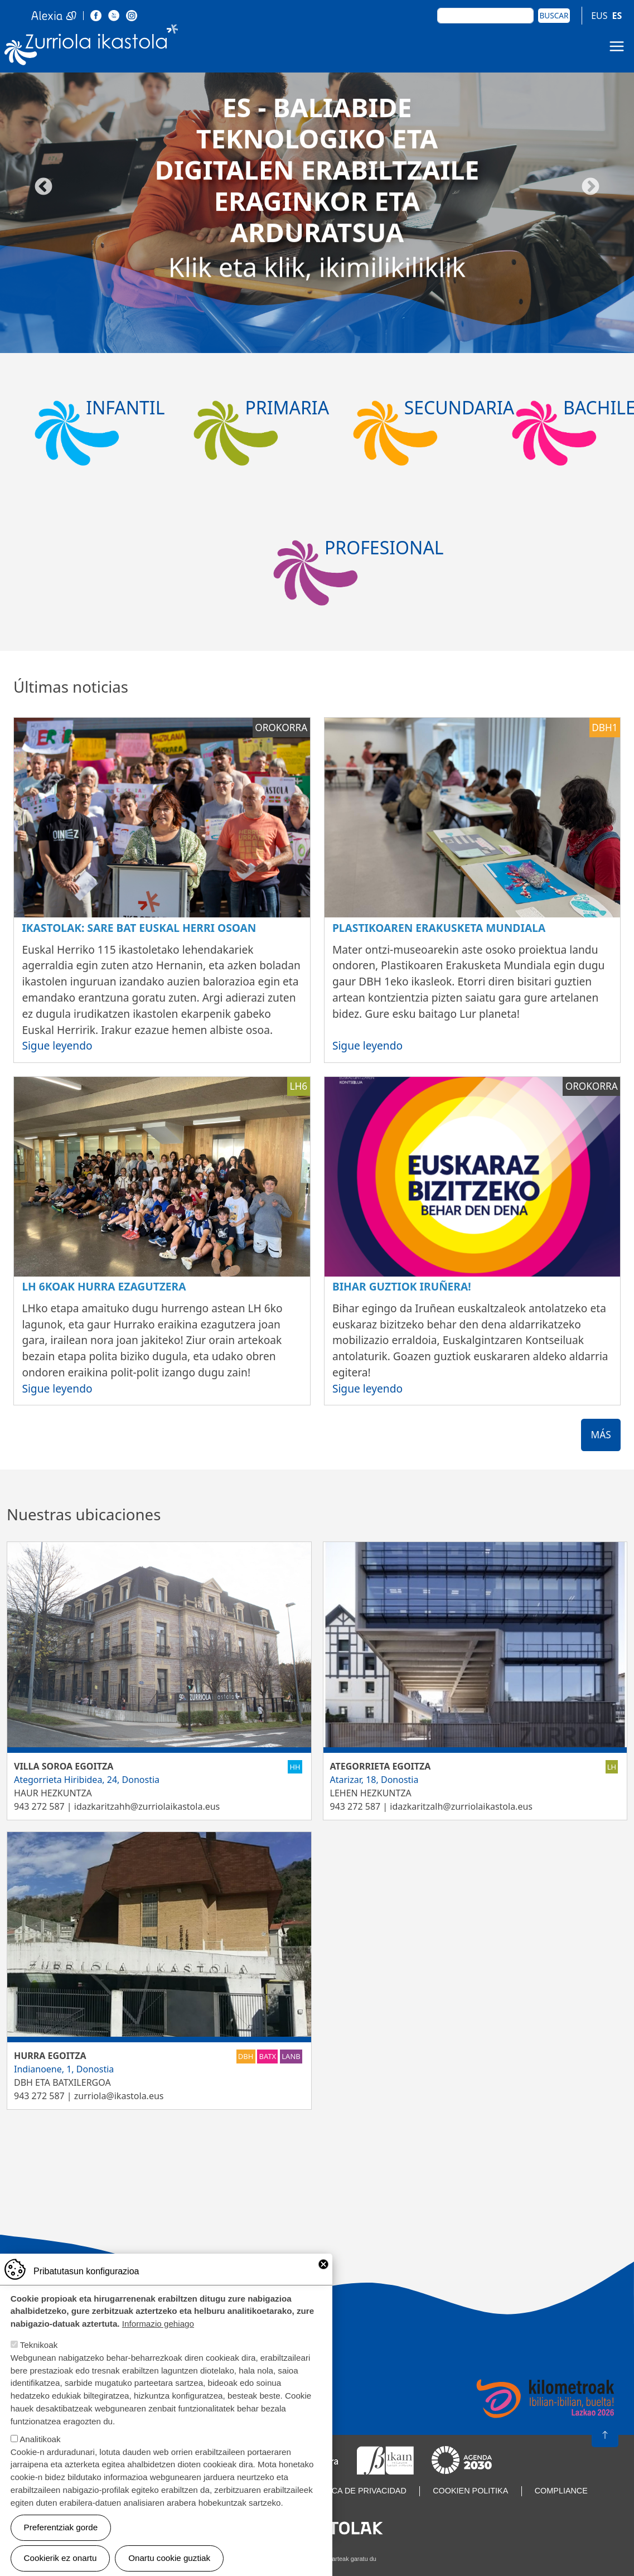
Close (323, 2264)
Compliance (561, 2490)
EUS (599, 15)
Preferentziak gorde (61, 2527)
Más (601, 1434)
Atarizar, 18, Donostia (374, 1779)
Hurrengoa (590, 187)
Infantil (125, 407)
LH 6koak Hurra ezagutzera (104, 1286)
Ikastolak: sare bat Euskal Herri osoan (139, 927)
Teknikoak (39, 2345)
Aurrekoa (43, 187)
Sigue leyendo (57, 1045)
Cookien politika (470, 2490)
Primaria (287, 407)
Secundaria (459, 407)
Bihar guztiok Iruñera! (401, 1286)
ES (617, 15)
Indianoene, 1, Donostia (64, 2069)
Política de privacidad (356, 2490)
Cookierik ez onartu (60, 2558)
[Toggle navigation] (617, 46)
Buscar (553, 15)
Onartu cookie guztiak (169, 2558)
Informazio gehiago (158, 2323)
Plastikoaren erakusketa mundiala (438, 927)
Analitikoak (40, 2439)
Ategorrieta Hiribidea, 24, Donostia (86, 1779)
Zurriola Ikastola (91, 47)
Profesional (384, 547)
